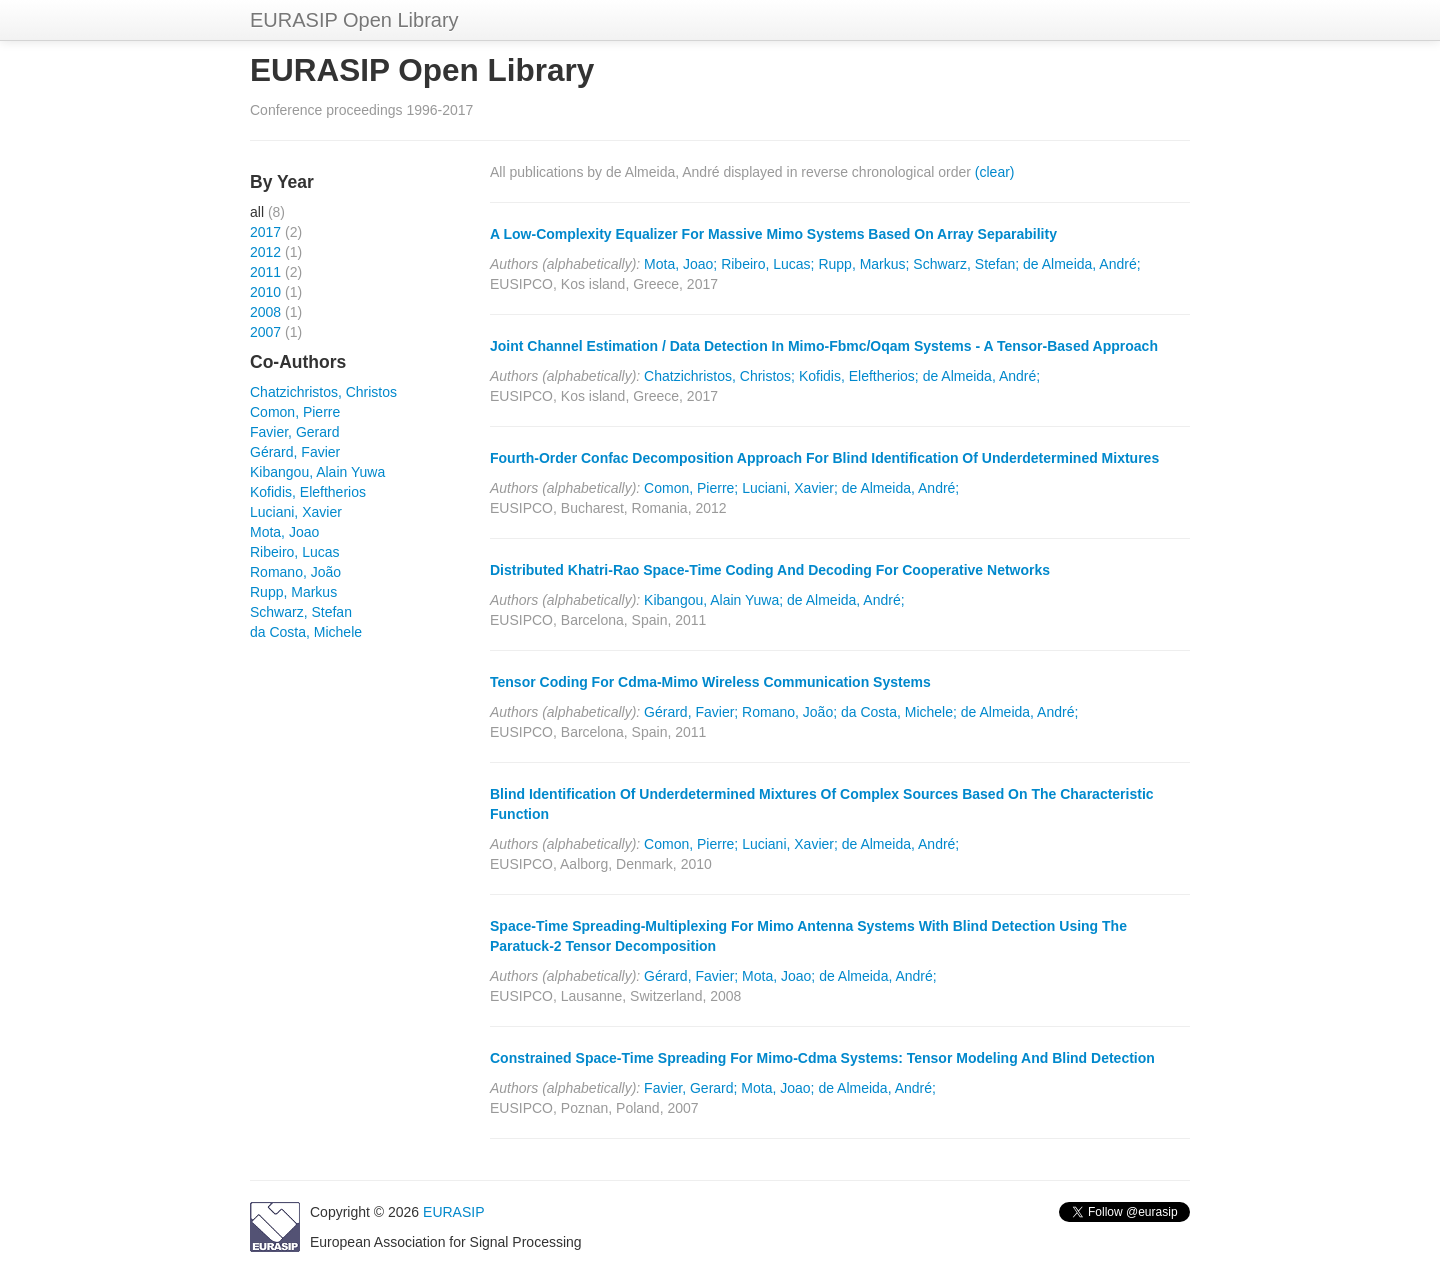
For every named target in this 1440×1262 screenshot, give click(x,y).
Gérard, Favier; (691, 712)
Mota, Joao (284, 532)
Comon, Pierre (295, 412)
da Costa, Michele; (899, 712)
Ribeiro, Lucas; (767, 264)
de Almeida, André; (1082, 264)
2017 (265, 232)
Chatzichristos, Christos (323, 392)
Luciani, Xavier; (790, 488)
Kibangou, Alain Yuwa (317, 472)
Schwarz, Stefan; (966, 264)
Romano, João (295, 572)
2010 (265, 292)
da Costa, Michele (306, 632)
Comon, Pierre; (691, 488)
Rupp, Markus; (863, 264)
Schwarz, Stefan (301, 612)
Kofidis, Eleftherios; (859, 376)
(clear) (995, 172)
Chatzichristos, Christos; (719, 376)
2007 (265, 332)
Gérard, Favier (295, 452)
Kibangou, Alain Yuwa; (713, 600)
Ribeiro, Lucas (295, 552)
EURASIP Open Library (354, 20)
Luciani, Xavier (296, 512)
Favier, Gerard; (690, 1088)
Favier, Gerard (294, 432)
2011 (265, 272)
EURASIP (453, 1212)
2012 (265, 252)
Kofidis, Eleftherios (308, 492)
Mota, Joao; (680, 264)
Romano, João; (789, 712)
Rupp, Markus (293, 592)
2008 (265, 312)
